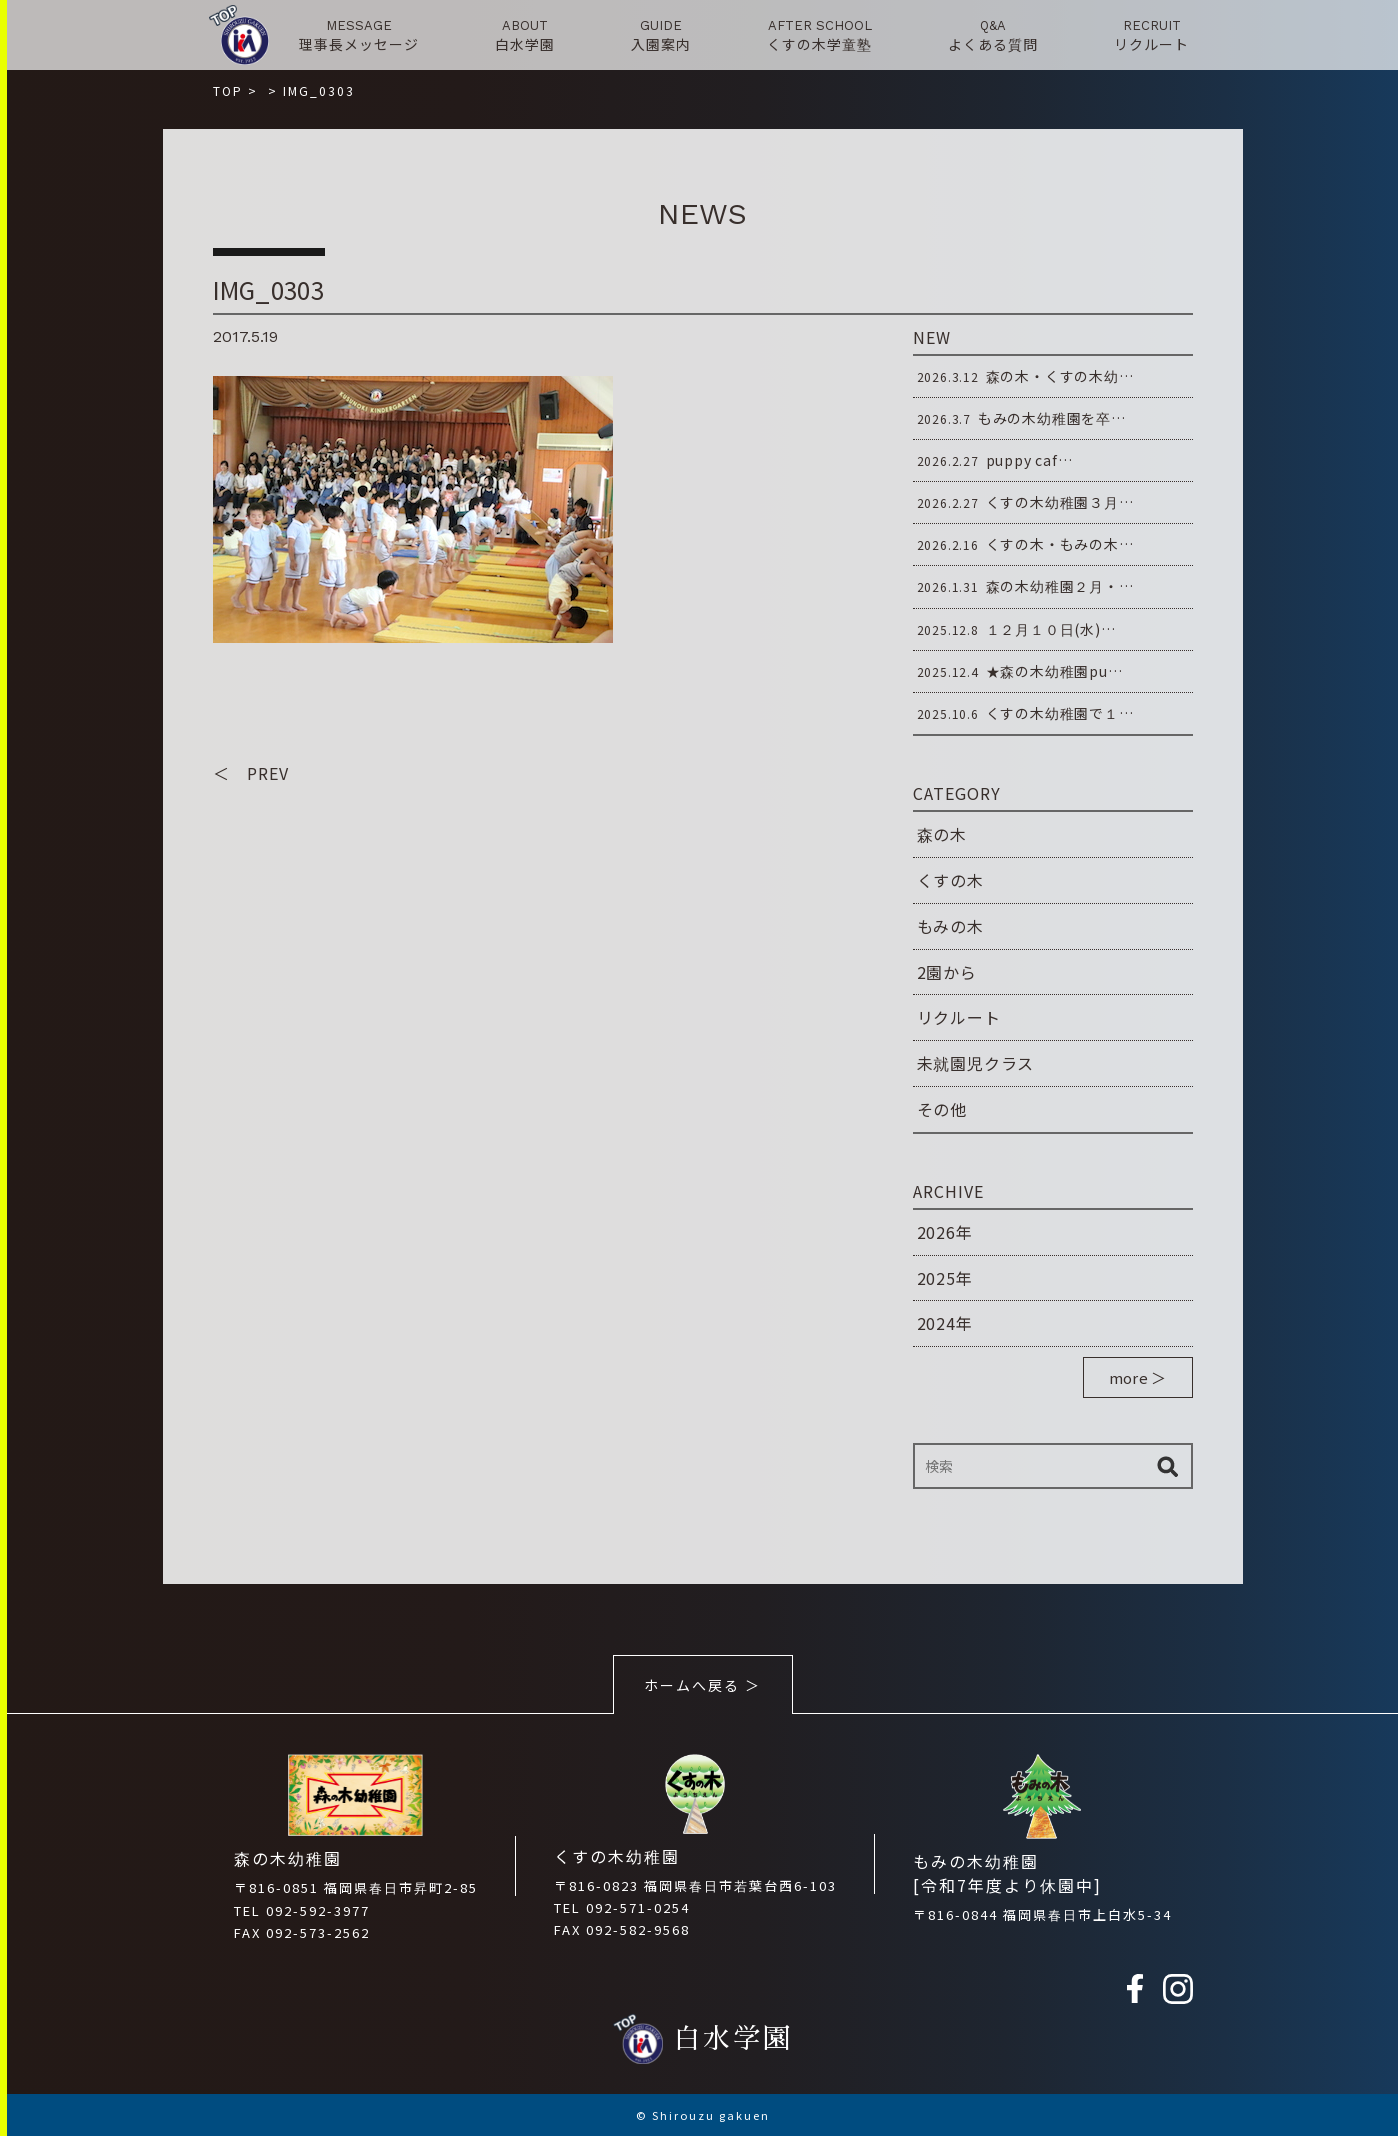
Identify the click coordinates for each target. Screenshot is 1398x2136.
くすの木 (950, 880)
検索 (1168, 1466)
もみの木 (950, 926)
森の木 (942, 834)
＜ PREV (251, 773)
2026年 (945, 1232)
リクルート (959, 1017)
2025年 (945, 1278)
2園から (947, 972)
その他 (942, 1109)
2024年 (945, 1323)
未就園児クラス (976, 1063)
